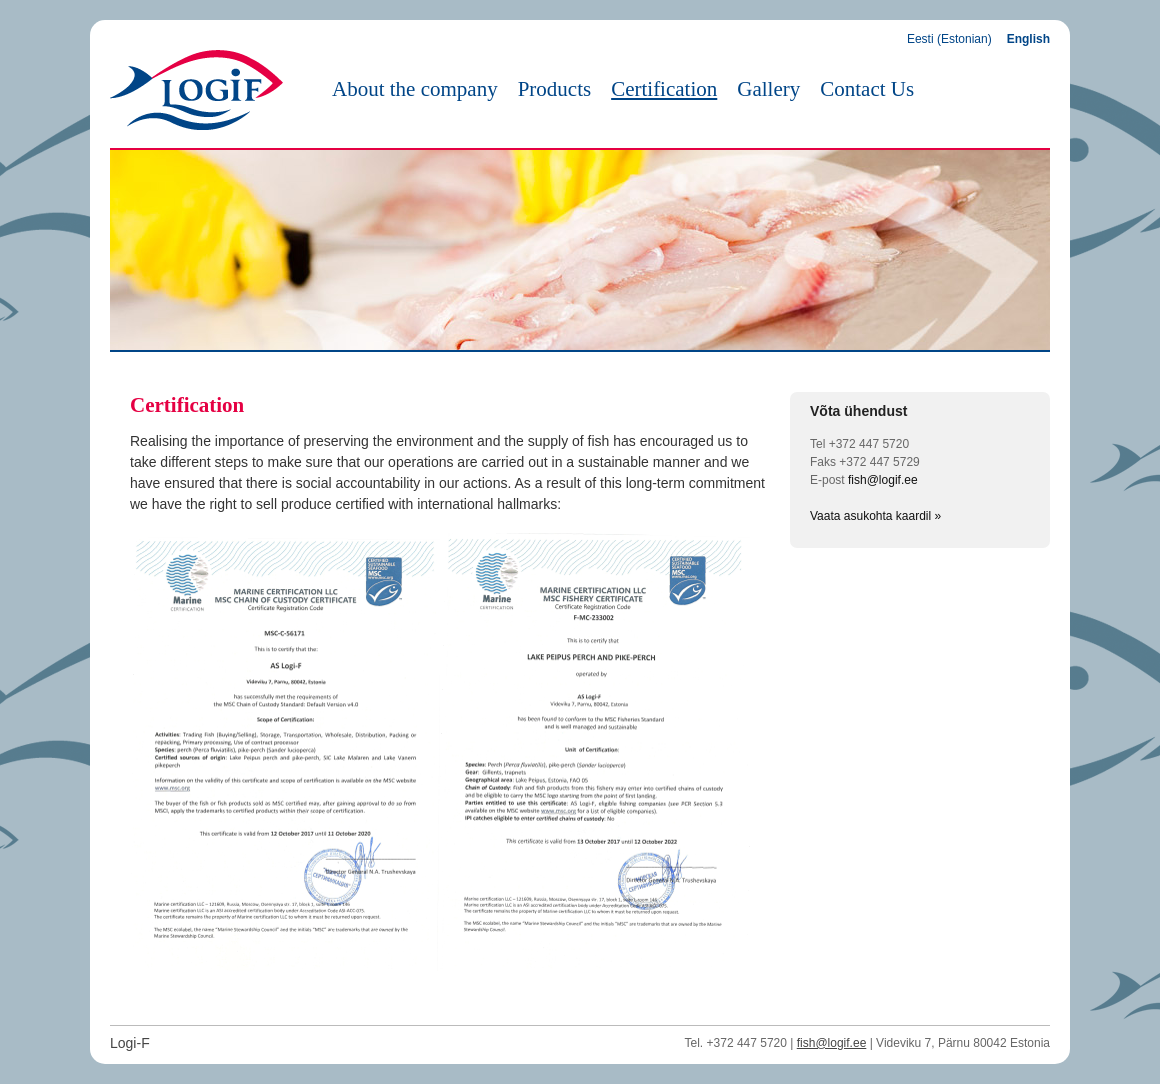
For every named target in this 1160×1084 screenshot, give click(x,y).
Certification (664, 89)
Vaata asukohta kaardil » (875, 516)
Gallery (768, 89)
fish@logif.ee (883, 480)
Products (555, 89)
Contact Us (867, 89)
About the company (415, 89)
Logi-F (130, 1043)
